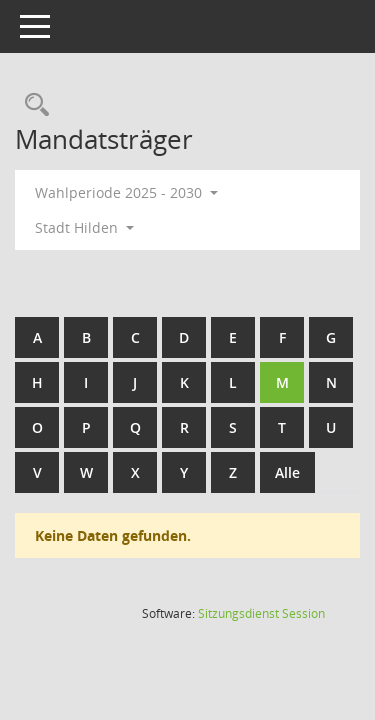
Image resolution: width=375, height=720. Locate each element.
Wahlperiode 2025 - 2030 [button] (126, 192)
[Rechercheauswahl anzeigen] (32, 105)
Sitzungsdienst (261, 613)
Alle (287, 472)
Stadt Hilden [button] (84, 227)
